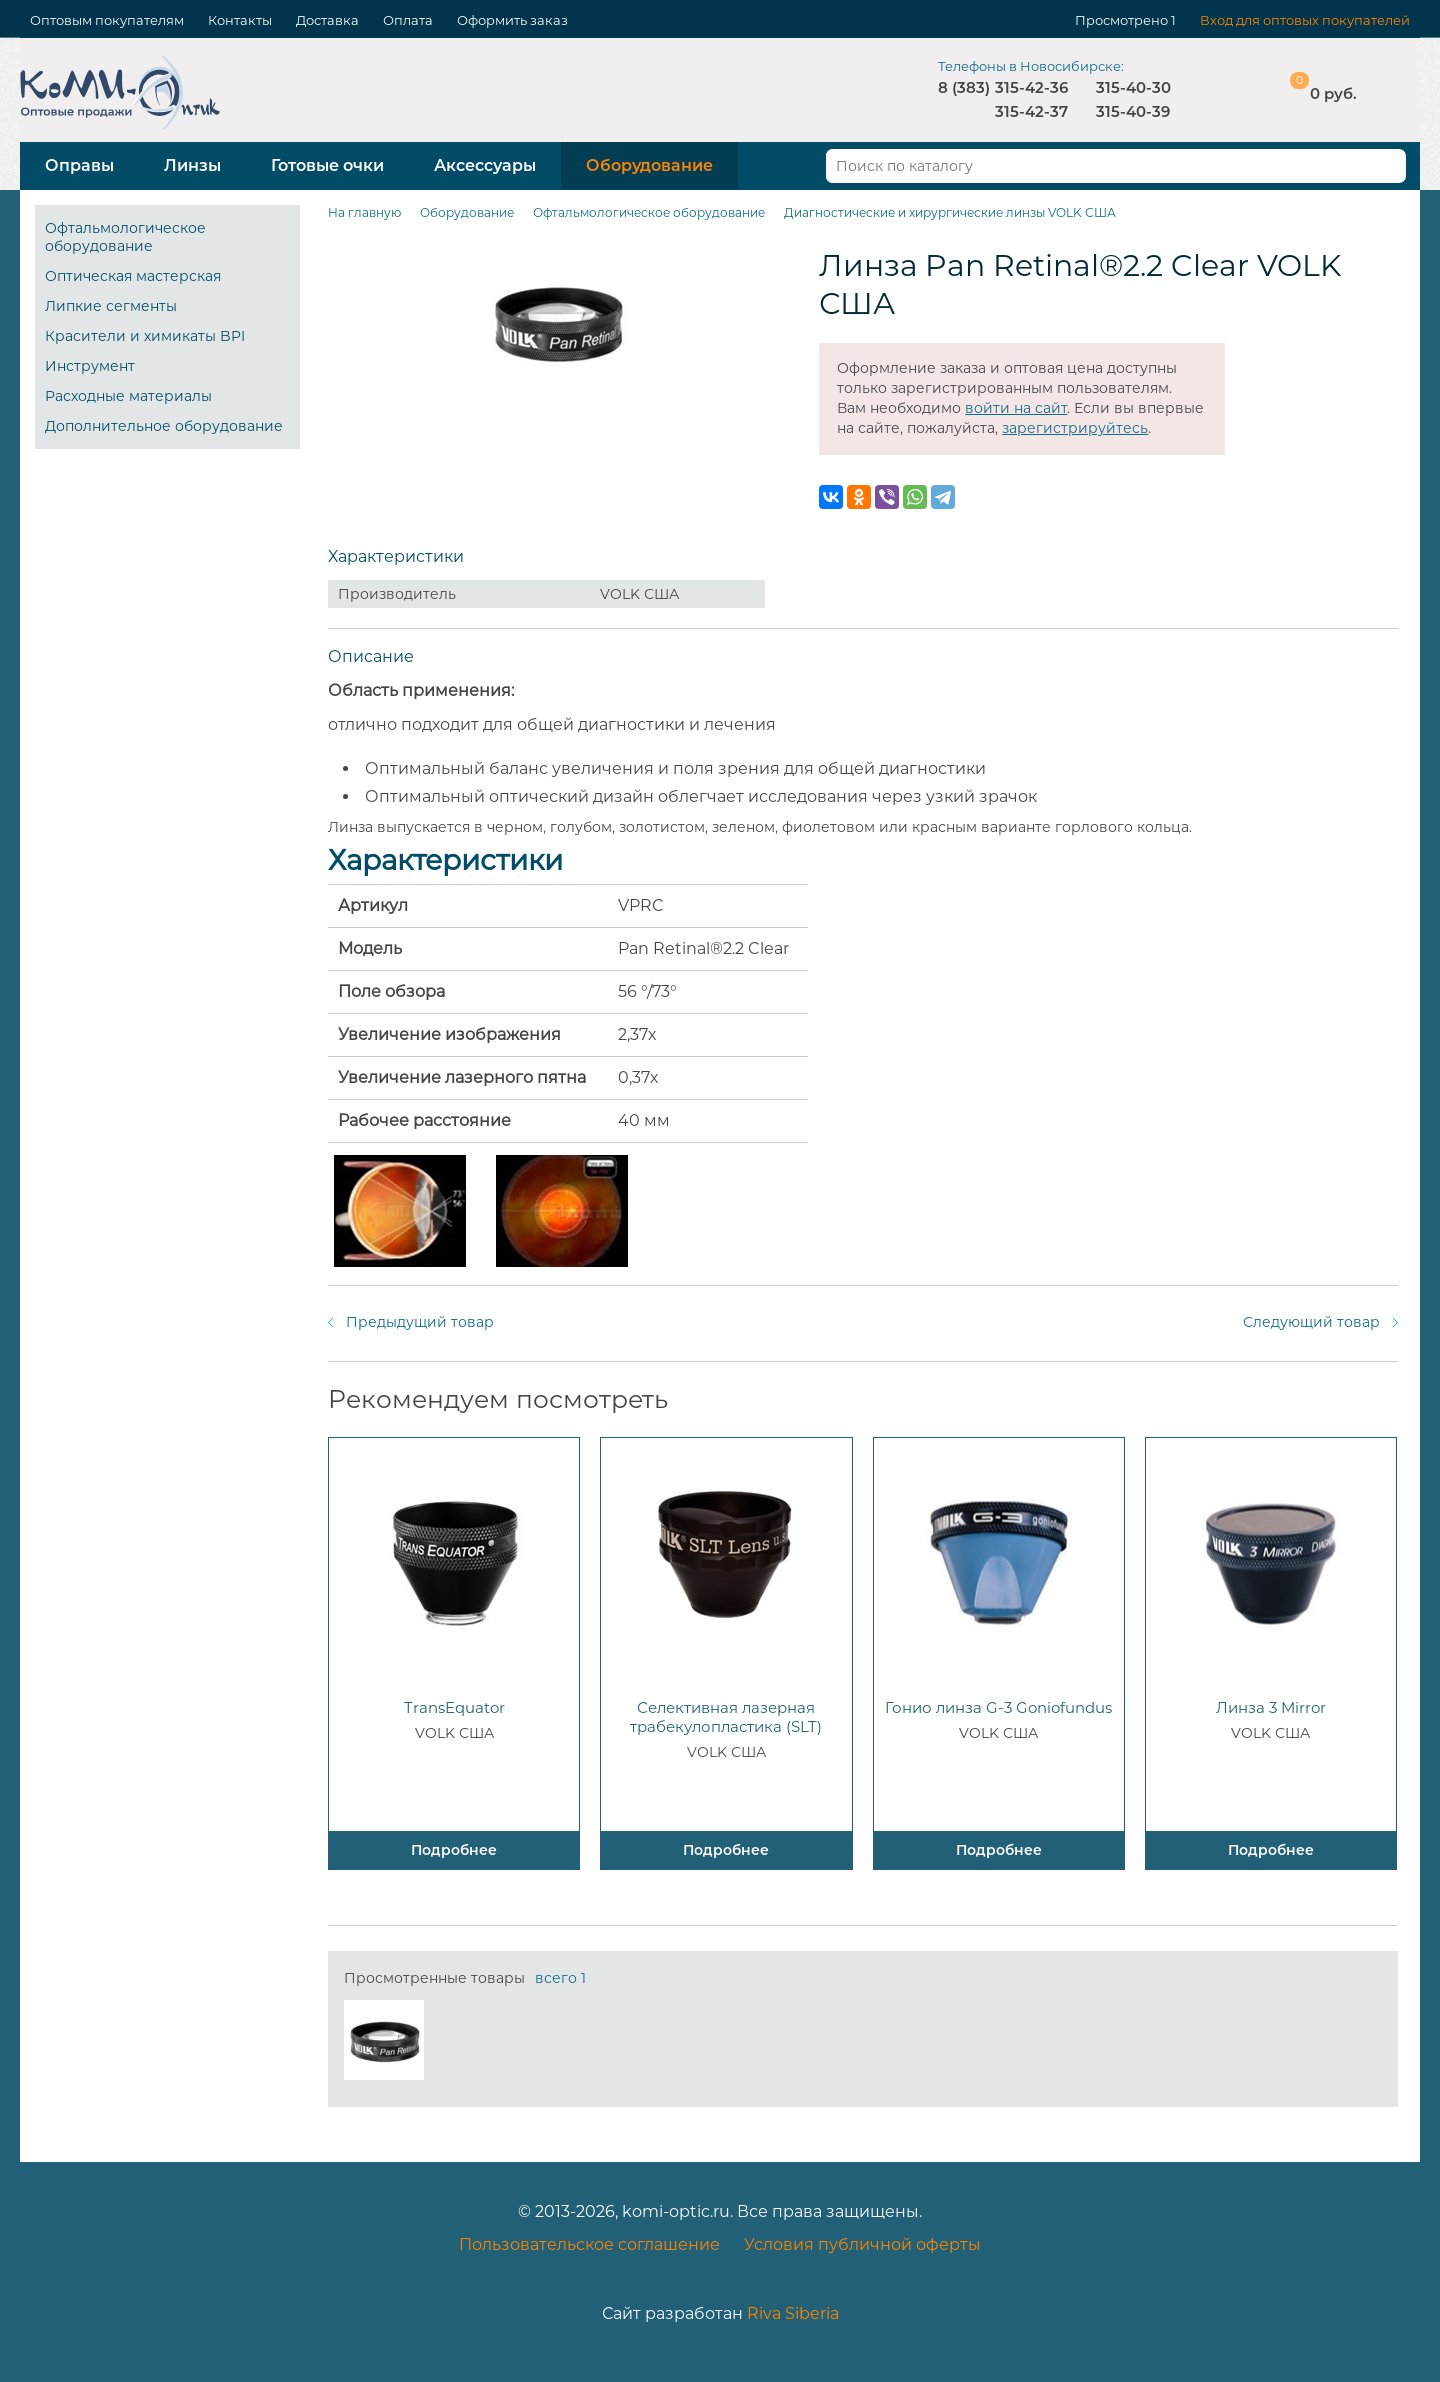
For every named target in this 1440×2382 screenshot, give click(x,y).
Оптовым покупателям (107, 20)
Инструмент (90, 366)
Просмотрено (1121, 20)
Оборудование (649, 165)
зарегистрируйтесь (1075, 428)
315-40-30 (1133, 87)
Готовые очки (327, 165)
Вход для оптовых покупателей (1305, 20)
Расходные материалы (128, 396)
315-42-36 (1031, 87)
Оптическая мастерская (133, 276)
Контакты (240, 20)
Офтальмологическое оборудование (125, 237)
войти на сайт (1016, 408)
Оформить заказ (512, 20)
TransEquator (454, 1707)
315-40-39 (1133, 111)
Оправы (79, 165)
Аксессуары (485, 165)
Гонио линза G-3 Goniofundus (998, 1707)
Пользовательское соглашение (589, 2244)
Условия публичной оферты (862, 2244)
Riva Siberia (793, 2313)
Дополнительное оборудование (164, 426)
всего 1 (560, 1978)
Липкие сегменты (111, 306)
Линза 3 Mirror (1271, 1707)
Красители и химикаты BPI (145, 336)
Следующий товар (1311, 1322)
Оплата (408, 20)
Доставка (327, 20)
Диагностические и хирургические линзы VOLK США (950, 212)
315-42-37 (1031, 111)
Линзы (192, 165)
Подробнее (454, 1850)
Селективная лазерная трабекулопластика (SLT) (726, 1717)
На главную (364, 212)
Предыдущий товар (420, 1322)
